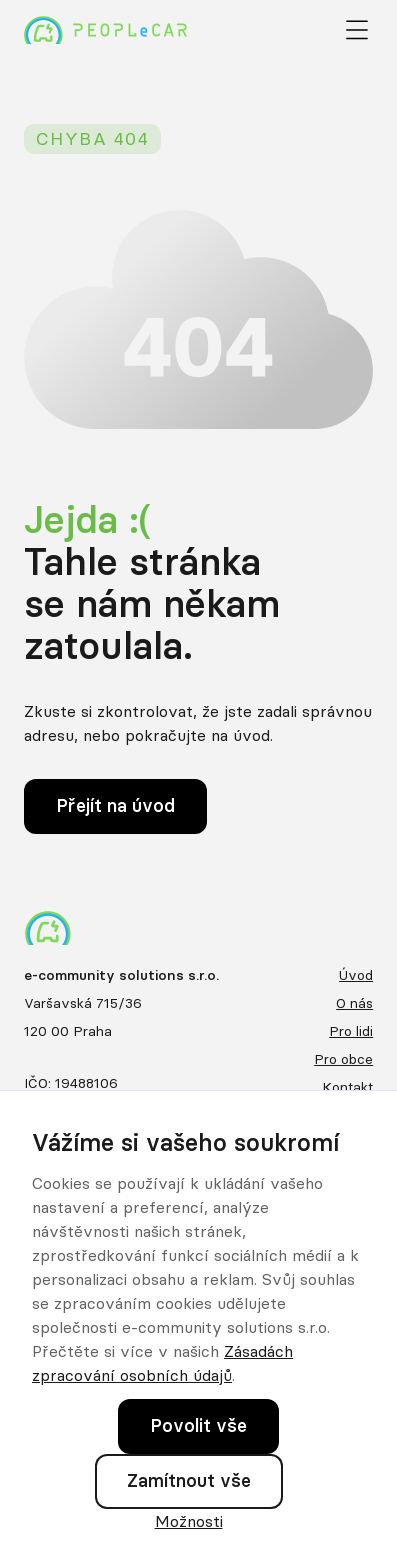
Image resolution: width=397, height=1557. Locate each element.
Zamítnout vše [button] (189, 1480)
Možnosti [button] (189, 1521)
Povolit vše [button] (198, 1425)
